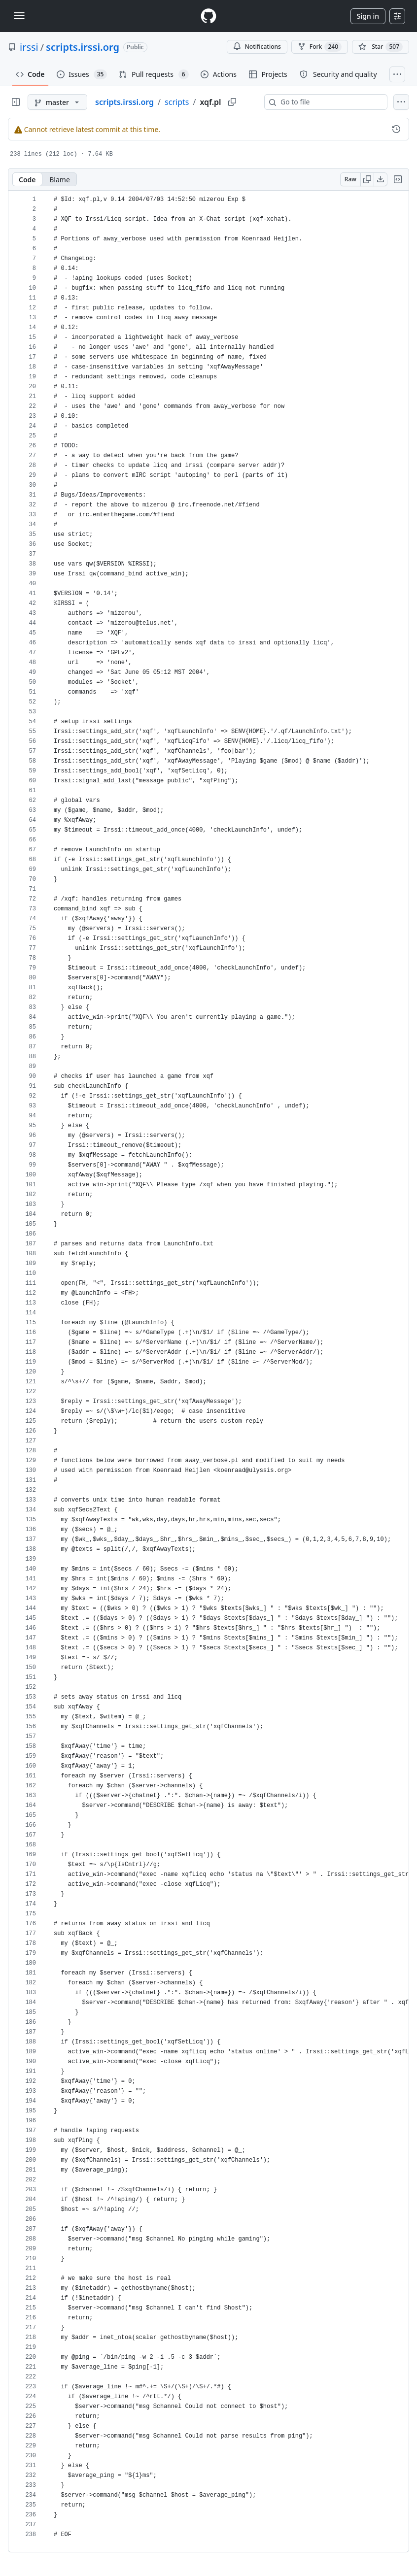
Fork (320, 47)
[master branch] (57, 102)
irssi (29, 47)
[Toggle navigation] (19, 15)
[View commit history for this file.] (396, 129)
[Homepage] (208, 16)
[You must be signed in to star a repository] (380, 47)
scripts (177, 102)
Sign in (368, 16)
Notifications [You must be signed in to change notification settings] (257, 46)
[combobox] (329, 102)
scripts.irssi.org (82, 47)
